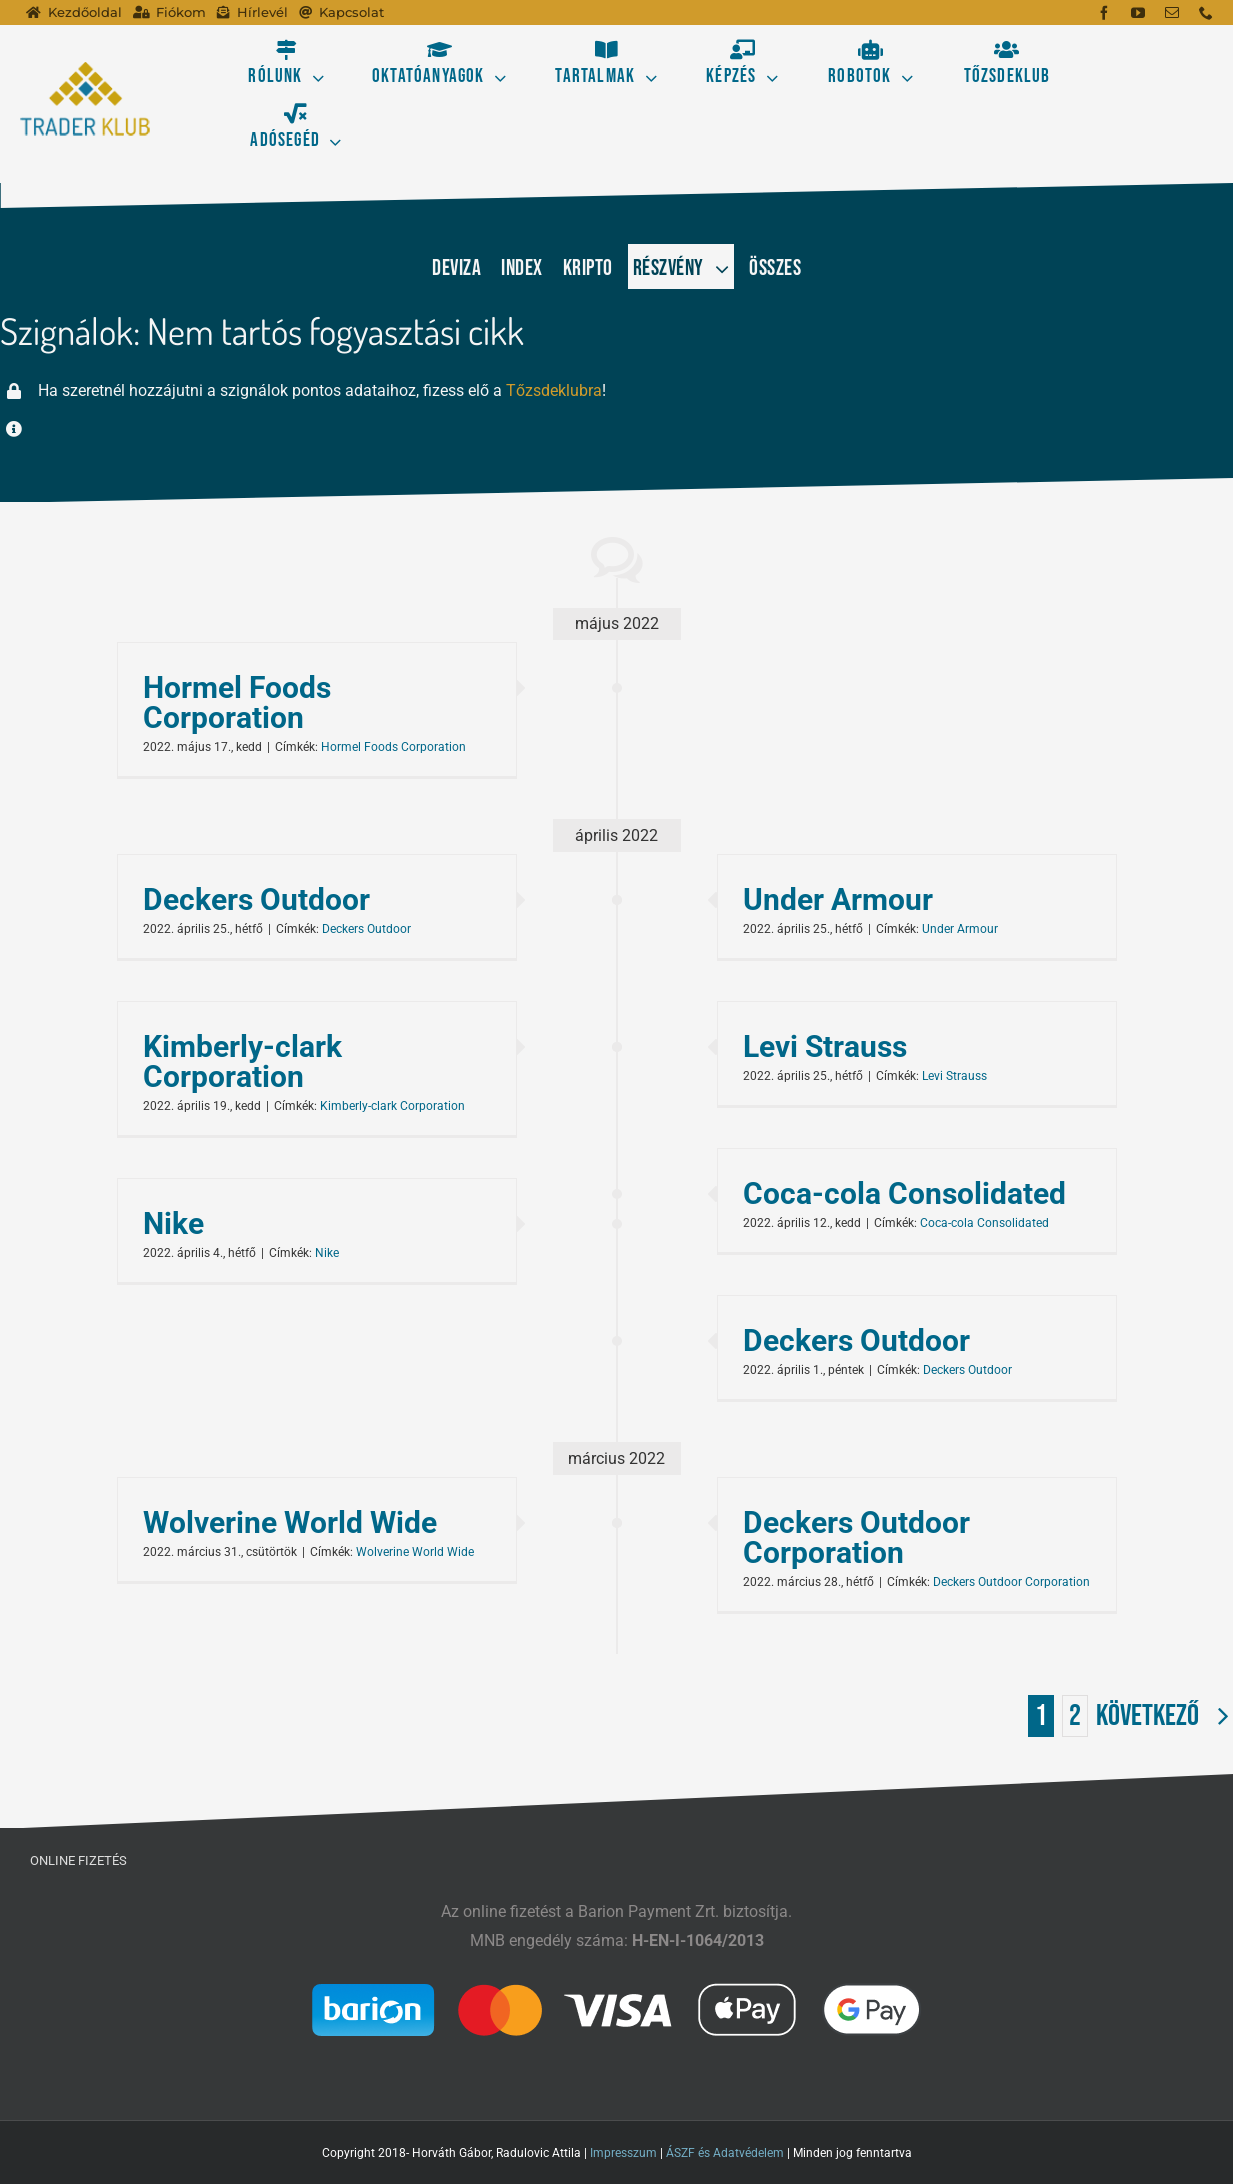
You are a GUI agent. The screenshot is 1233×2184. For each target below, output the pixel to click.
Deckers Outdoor (256, 899)
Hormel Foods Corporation (237, 702)
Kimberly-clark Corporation (242, 1061)
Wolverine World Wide (290, 1522)
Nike (173, 1223)
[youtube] (1138, 13)
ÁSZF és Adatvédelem (725, 2153)
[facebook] (1104, 13)
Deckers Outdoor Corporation (856, 1537)
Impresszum (623, 2153)
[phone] (1206, 13)
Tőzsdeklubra (554, 390)
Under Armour (838, 899)
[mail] (1172, 13)
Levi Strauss (825, 1046)
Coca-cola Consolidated (904, 1193)
